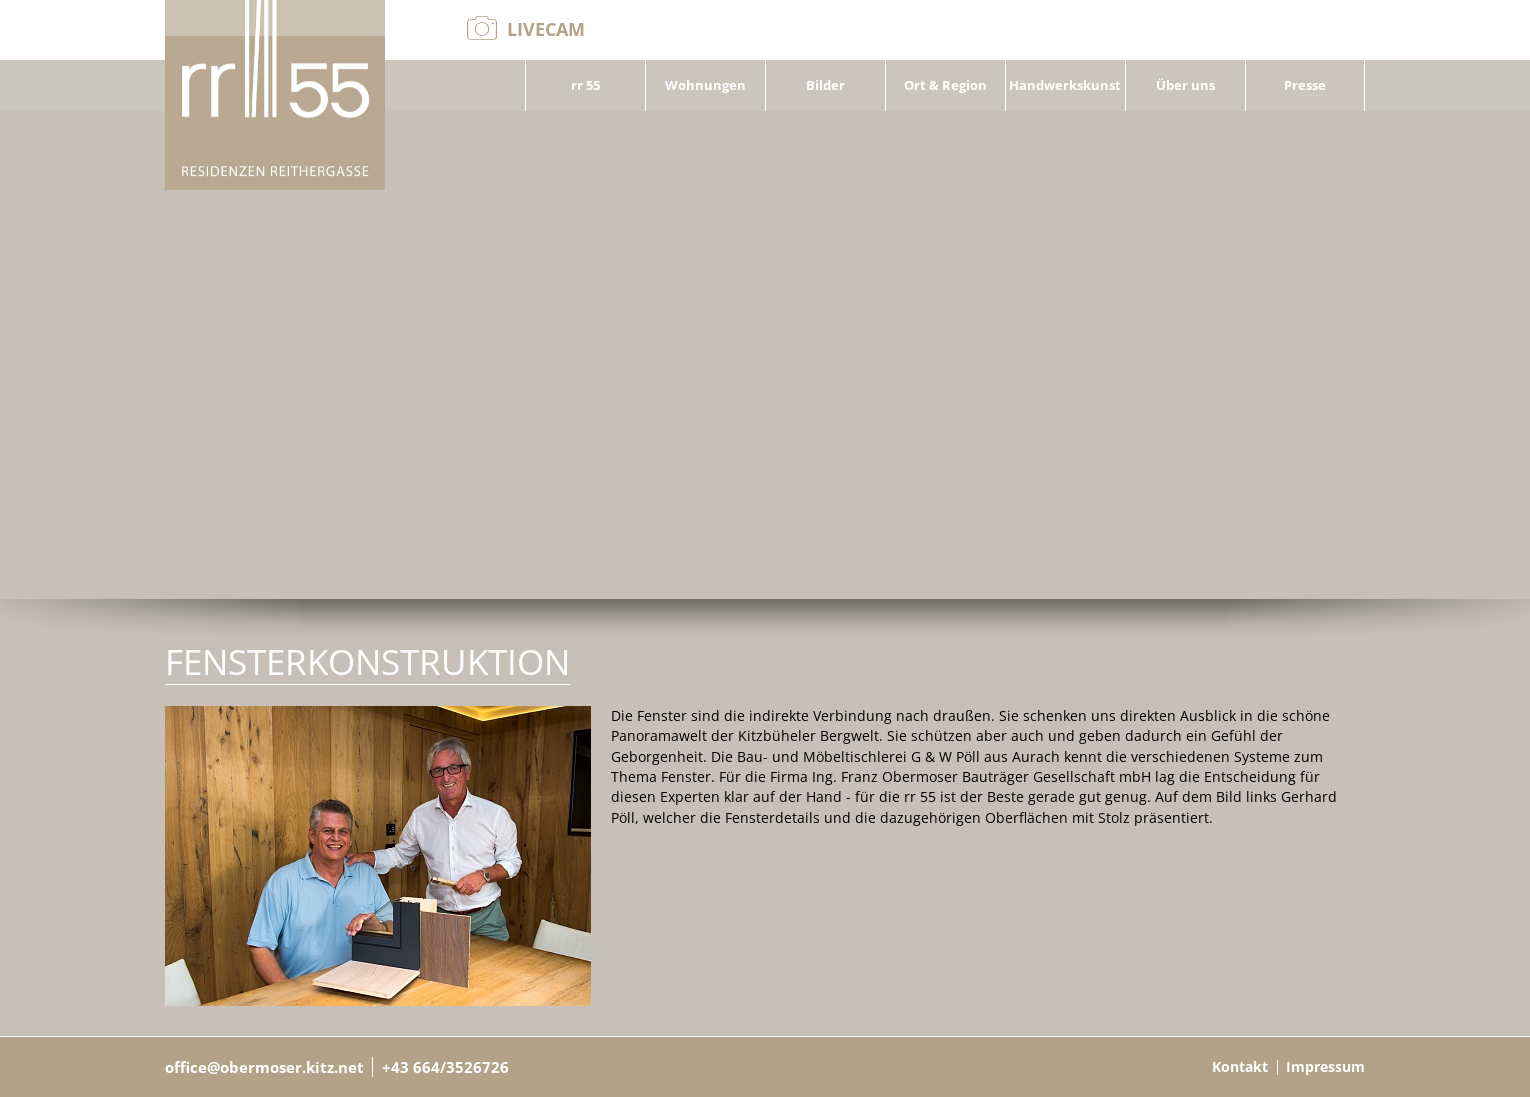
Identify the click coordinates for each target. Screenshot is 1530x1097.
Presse (1305, 85)
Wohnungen (705, 85)
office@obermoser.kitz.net (264, 1067)
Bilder (825, 85)
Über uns (1185, 85)
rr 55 (585, 85)
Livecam (546, 29)
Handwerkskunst (1065, 85)
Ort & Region (945, 85)
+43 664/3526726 (445, 1067)
